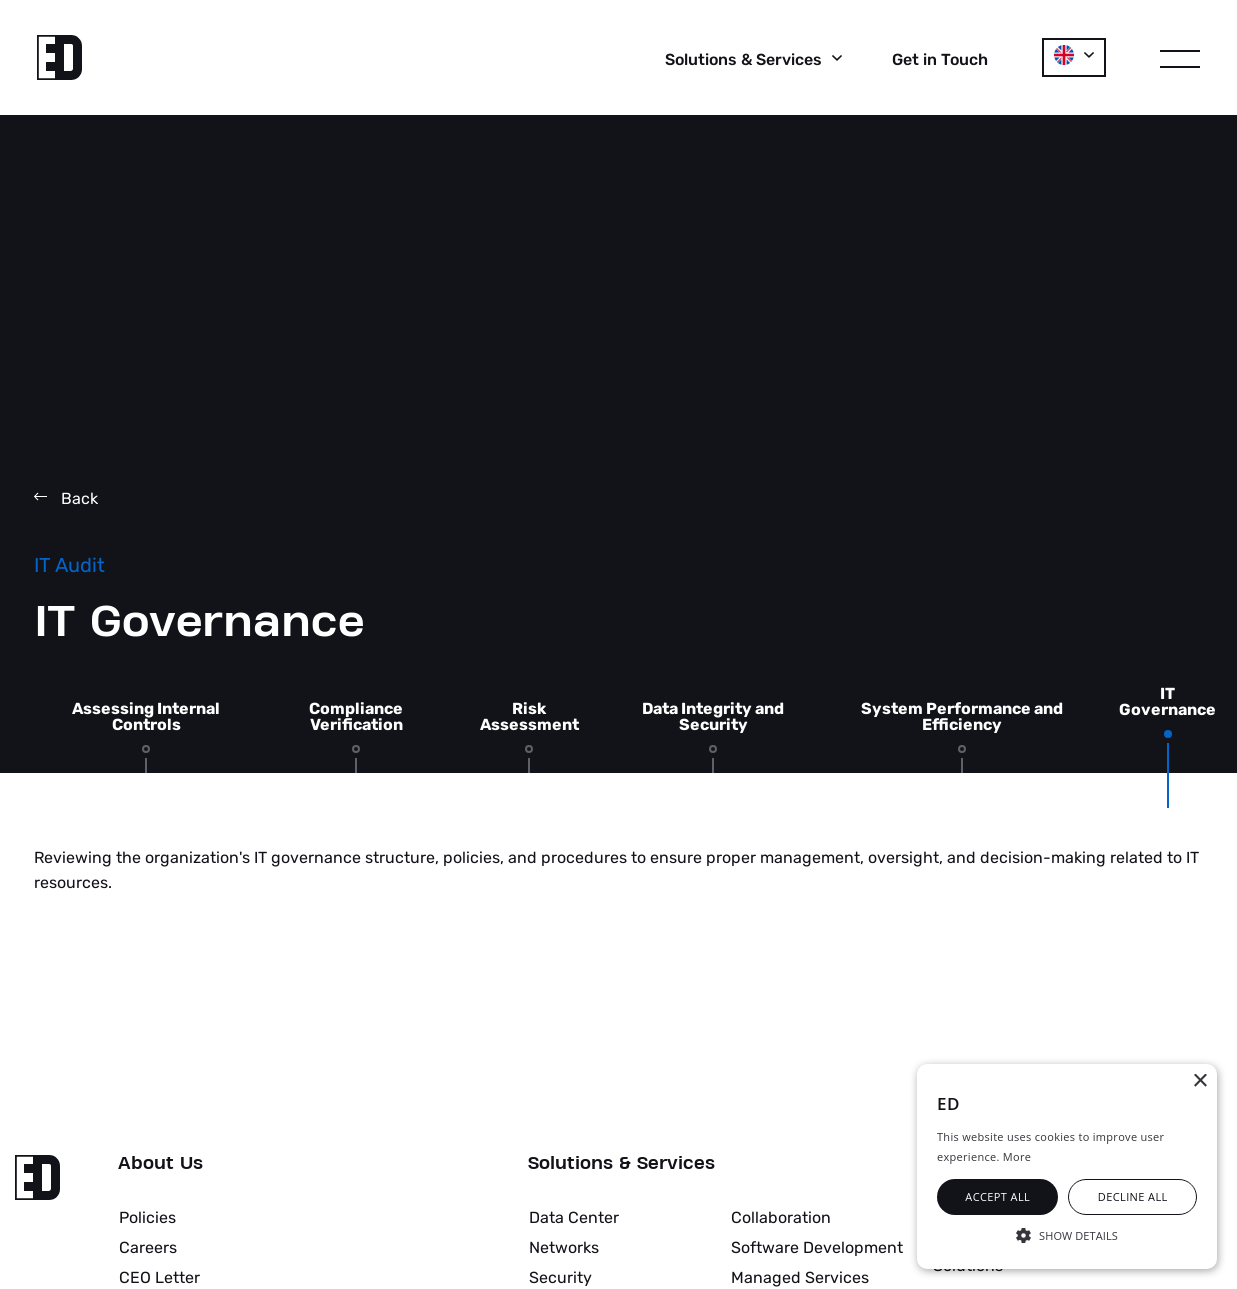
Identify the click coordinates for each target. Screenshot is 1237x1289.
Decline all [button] (1133, 1196)
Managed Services (800, 1277)
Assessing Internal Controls (146, 717)
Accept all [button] (997, 1196)
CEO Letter (159, 1277)
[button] (1067, 1234)
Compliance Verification (356, 717)
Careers (148, 1247)
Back (66, 498)
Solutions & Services (621, 1164)
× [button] (1199, 1081)
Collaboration (781, 1217)
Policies (147, 1217)
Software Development (817, 1247)
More (1017, 1156)
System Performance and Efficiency (962, 717)
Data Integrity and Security (713, 717)
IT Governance (1167, 702)
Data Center (574, 1217)
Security (560, 1277)
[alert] (1067, 1166)
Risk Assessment (529, 717)
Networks (564, 1247)
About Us (160, 1164)
